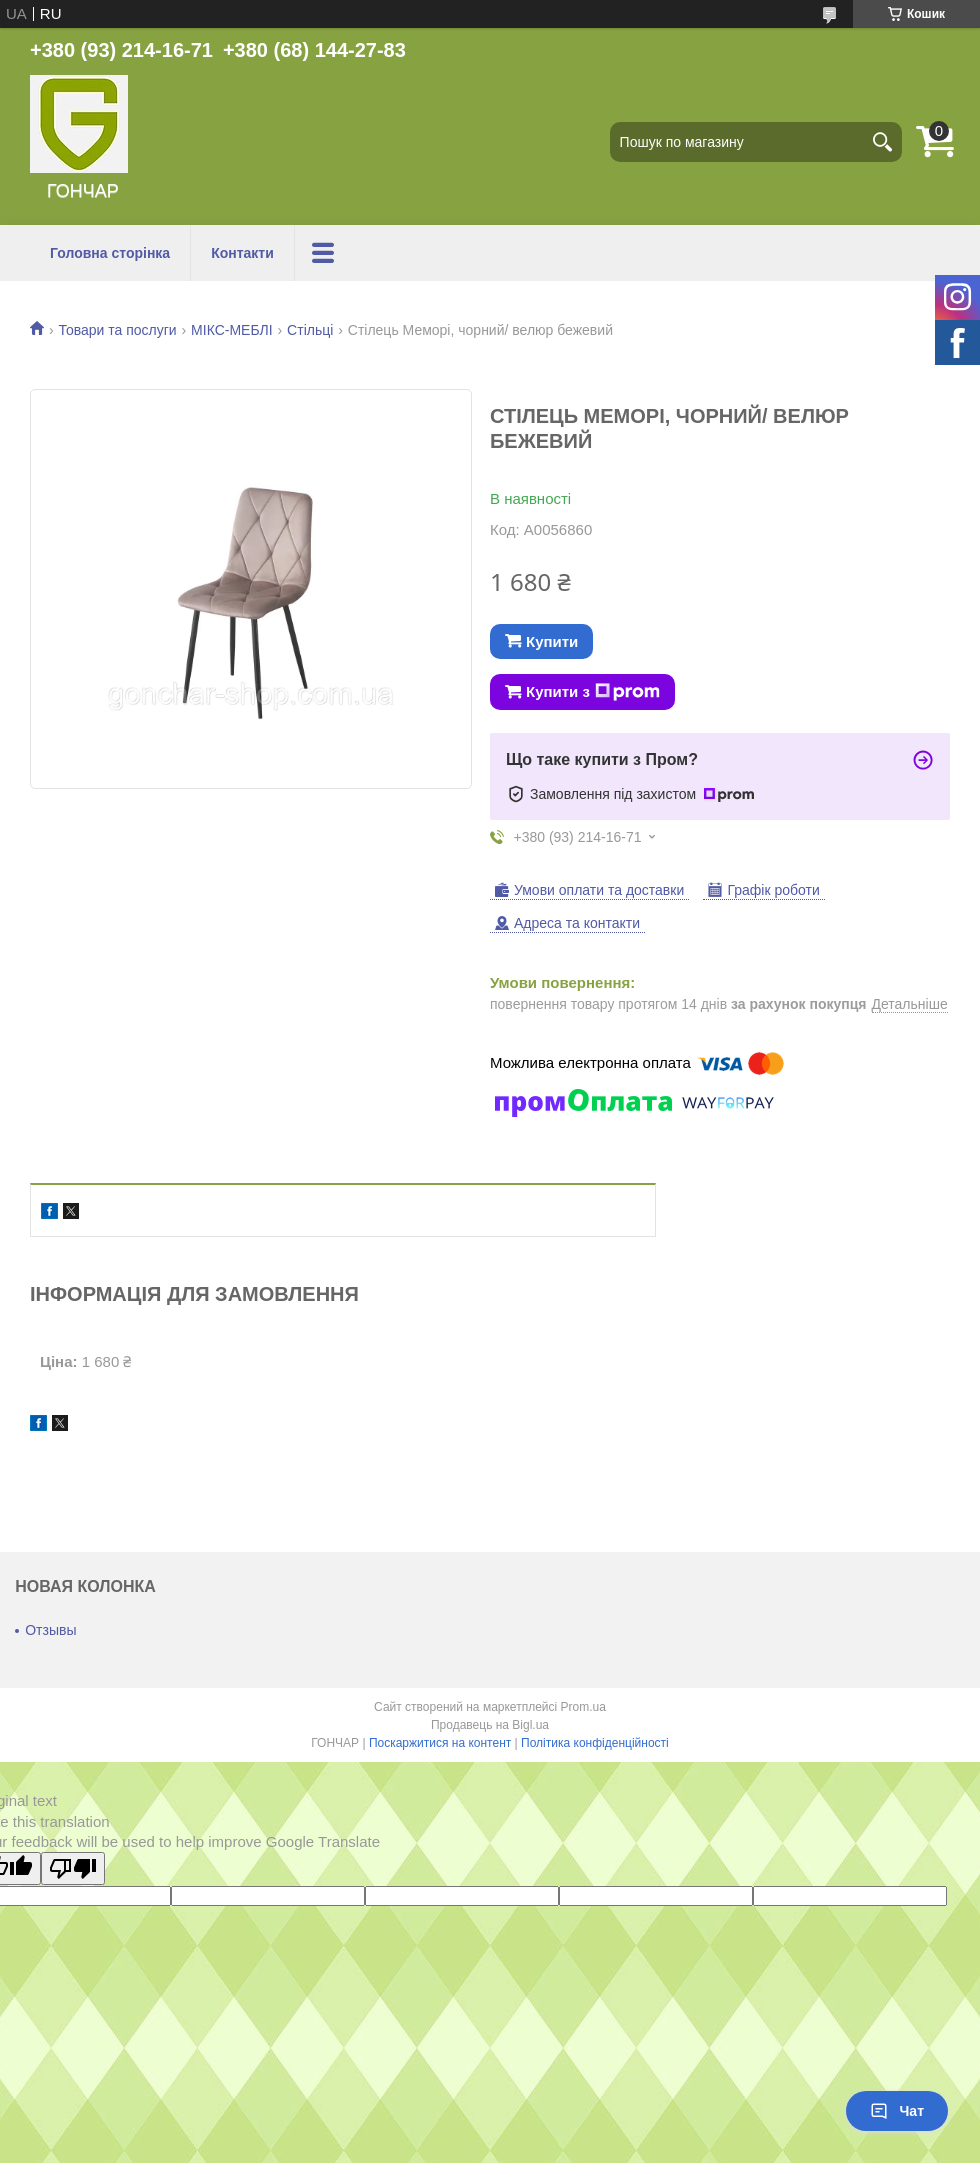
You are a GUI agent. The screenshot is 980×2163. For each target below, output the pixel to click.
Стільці (310, 330)
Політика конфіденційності (595, 1743)
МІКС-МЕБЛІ (232, 330)
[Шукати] (882, 142)
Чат (897, 2111)
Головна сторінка (110, 253)
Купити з (593, 692)
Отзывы (50, 1630)
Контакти (242, 253)
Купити (552, 641)
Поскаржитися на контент (440, 1743)
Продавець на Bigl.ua (490, 1725)
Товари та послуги (117, 330)
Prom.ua (583, 1707)
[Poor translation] (73, 1868)
